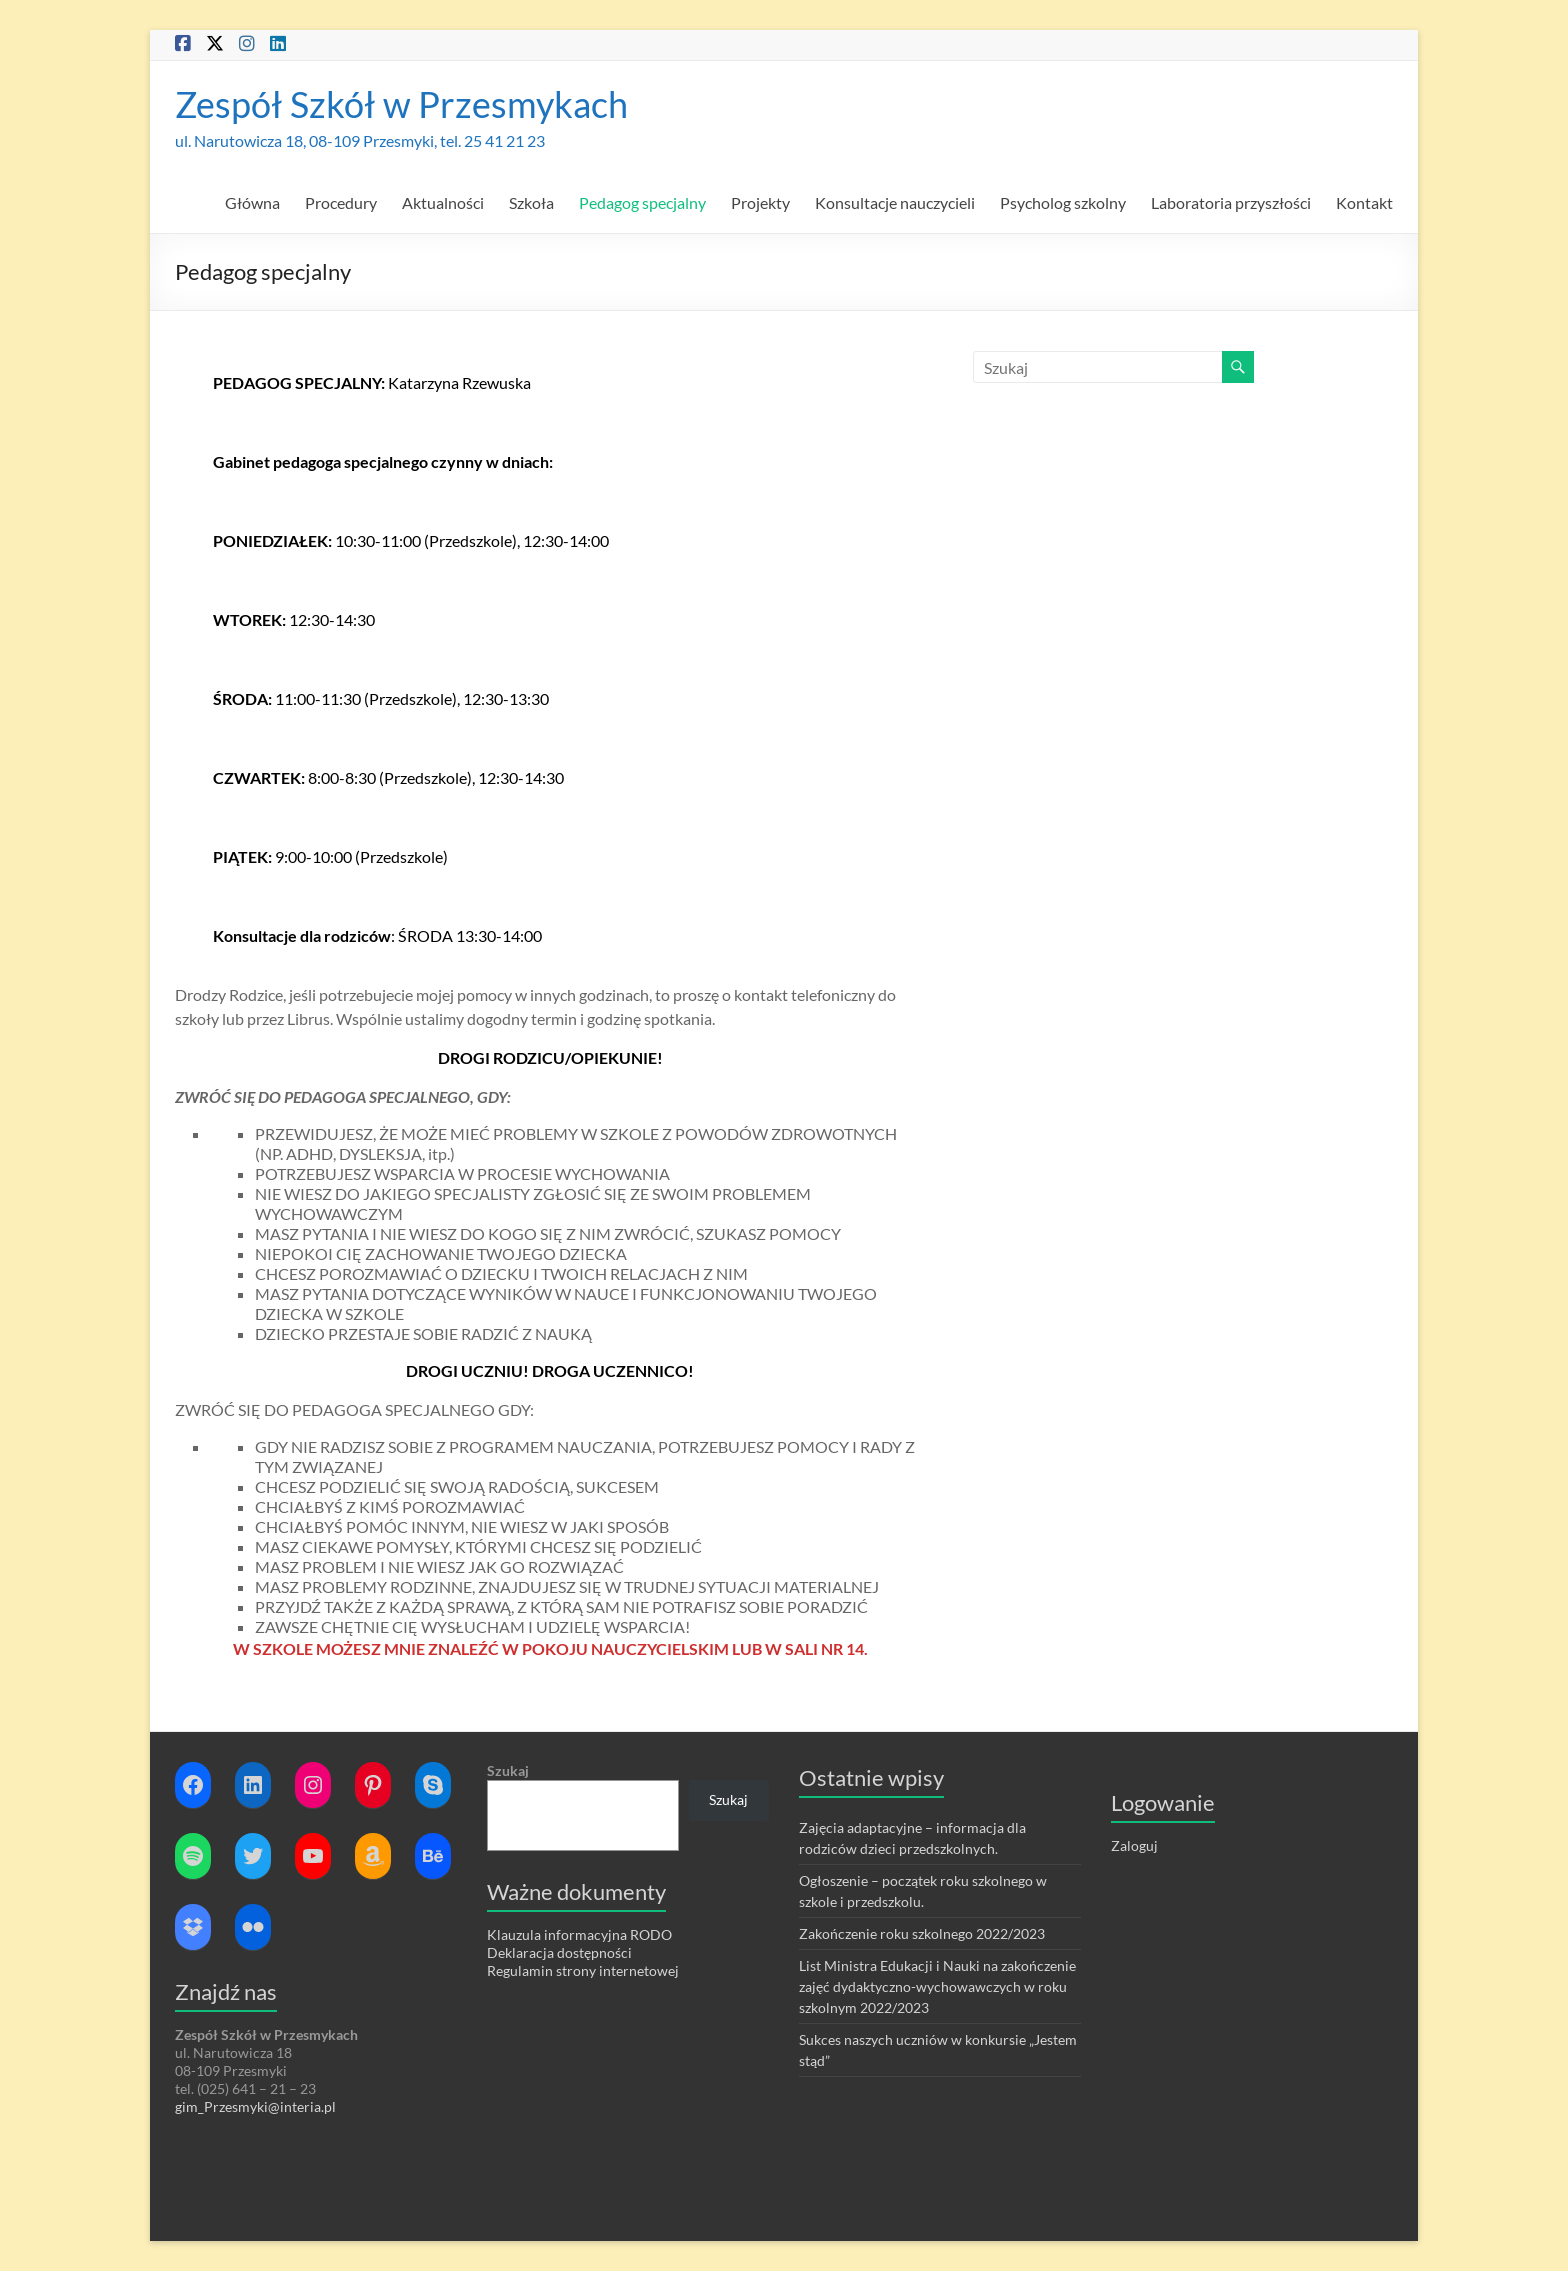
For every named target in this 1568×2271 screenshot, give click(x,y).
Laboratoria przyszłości (1231, 202)
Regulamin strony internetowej (583, 1970)
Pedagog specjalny (642, 202)
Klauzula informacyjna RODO (579, 1934)
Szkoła (531, 202)
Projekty (760, 202)
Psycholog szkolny (1063, 202)
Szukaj (508, 1770)
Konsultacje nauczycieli (895, 202)
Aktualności (443, 202)
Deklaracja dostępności (559, 1952)
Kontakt (1364, 202)
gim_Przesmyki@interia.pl (257, 2106)
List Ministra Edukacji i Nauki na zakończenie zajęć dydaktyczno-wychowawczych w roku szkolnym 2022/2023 (937, 1986)
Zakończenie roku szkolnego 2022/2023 (922, 1933)
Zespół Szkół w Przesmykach (401, 104)
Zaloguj (1134, 1845)
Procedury (341, 202)
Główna (252, 202)
